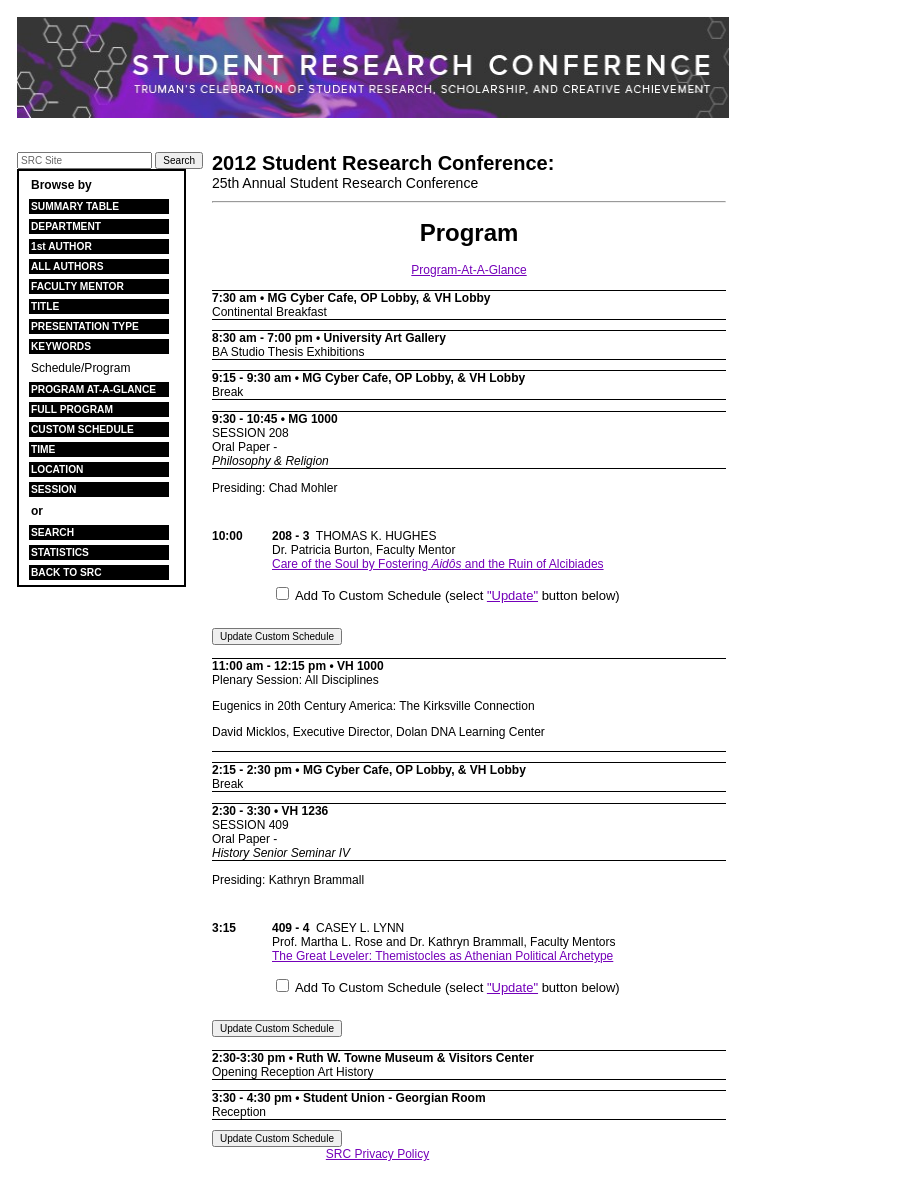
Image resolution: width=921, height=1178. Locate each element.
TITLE (45, 306)
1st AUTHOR (61, 246)
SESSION (53, 489)
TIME (43, 449)
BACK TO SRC (66, 572)
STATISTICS (60, 552)
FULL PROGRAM (72, 409)
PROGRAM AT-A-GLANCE (93, 389)
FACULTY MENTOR (77, 286)
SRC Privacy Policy (377, 1154)
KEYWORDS (61, 346)
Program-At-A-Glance (468, 270)
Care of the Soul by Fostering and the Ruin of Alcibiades (438, 564)
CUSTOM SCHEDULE (82, 429)
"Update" (512, 595)
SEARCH (52, 532)
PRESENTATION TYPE (85, 326)
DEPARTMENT (66, 226)
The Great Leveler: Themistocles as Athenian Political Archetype (442, 956)
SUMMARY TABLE (75, 206)
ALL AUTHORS (67, 266)
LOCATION (57, 469)
